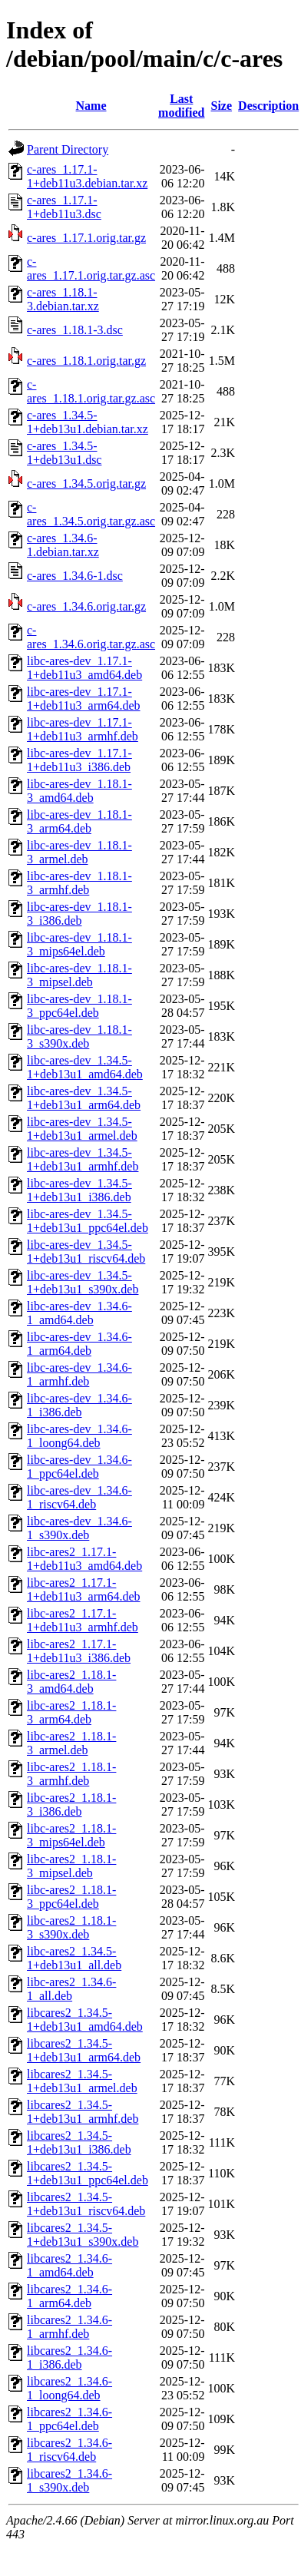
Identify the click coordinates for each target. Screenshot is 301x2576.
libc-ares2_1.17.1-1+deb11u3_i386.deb (79, 1650)
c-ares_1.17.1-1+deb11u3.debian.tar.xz (87, 176)
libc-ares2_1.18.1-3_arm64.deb (71, 1712)
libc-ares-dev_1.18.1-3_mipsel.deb (79, 975)
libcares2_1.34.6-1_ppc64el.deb (69, 2418)
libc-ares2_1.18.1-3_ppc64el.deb (71, 1896)
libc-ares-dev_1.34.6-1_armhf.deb (79, 1374)
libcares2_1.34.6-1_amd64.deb (69, 2265)
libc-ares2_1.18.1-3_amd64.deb (71, 1681)
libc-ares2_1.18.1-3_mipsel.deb (71, 1866)
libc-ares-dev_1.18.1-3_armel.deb (79, 852)
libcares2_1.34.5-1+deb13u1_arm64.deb (84, 2050)
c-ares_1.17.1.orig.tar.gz (86, 237)
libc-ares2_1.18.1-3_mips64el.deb (71, 1835)
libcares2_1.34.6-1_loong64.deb (69, 2388)
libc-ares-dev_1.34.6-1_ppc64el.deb (79, 1466)
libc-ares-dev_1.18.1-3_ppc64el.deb (79, 1005)
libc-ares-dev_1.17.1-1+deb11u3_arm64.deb (84, 698)
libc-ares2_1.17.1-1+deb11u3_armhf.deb (82, 1620)
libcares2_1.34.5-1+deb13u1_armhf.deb (82, 2111)
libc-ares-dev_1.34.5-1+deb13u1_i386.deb (79, 1190)
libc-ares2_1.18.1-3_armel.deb (71, 1743)
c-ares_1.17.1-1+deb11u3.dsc (64, 207)
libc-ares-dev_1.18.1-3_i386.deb (79, 913)
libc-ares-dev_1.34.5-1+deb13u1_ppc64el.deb (87, 1220)
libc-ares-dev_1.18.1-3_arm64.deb (79, 821)
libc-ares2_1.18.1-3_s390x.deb (71, 1927)
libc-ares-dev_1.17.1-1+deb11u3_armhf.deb (82, 729)
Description (268, 105)
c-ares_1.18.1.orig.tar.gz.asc (91, 391)
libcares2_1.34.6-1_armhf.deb (69, 2326)
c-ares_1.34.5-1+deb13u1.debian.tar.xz (87, 422)
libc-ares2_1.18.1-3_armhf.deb (71, 1773)
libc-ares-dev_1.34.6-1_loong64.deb (79, 1435)
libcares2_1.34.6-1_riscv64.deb (69, 2449)
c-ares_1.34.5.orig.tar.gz (86, 483)
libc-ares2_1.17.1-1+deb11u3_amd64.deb (84, 1558)
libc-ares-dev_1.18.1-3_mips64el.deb (79, 944)
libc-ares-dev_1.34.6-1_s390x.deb (79, 1528)
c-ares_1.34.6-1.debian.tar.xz (63, 544)
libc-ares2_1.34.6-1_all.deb (71, 1988)
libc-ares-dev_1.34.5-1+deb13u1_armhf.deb (82, 1159)
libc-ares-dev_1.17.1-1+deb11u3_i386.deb (79, 760)
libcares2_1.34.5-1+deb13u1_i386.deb (79, 2142)
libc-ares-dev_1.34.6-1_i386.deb (79, 1405)
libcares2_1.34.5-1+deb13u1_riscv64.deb (86, 2203)
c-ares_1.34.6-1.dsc (75, 575)
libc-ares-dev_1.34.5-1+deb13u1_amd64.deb (85, 1067)
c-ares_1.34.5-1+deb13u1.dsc (64, 452)
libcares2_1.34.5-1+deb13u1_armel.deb (82, 2081)
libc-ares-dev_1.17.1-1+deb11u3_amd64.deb (84, 667)
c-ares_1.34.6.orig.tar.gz (86, 606)
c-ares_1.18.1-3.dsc (75, 329)
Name (91, 105)
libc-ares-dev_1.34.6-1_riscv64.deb (79, 1497)
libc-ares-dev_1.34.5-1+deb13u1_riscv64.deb (86, 1251)
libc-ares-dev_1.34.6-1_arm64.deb (79, 1343)
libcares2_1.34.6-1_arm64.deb (69, 2296)
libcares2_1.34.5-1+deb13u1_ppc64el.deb (87, 2173)
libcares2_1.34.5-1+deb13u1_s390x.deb (82, 2234)
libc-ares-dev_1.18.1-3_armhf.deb (79, 882)
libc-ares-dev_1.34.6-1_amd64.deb (79, 1313)
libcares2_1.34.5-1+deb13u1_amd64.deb (85, 2019)
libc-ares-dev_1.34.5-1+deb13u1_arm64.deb (84, 1097)
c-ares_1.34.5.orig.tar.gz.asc (91, 514)
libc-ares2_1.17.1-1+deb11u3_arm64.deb (84, 1589)
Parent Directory (67, 149)
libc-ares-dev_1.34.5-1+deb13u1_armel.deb (82, 1128)
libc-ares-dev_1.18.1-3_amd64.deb (79, 790)
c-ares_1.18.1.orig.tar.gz (86, 360)
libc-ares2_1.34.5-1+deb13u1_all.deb (74, 1958)
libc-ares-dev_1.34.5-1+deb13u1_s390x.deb (82, 1282)
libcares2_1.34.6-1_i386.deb (69, 2357)
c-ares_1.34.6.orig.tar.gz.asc (91, 637)
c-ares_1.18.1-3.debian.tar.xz (63, 299)
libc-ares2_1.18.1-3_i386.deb (71, 1804)
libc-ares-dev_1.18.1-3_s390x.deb (79, 1036)
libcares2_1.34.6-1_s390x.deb (69, 2480)
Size (222, 105)
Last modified (181, 105)
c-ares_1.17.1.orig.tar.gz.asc (91, 268)
